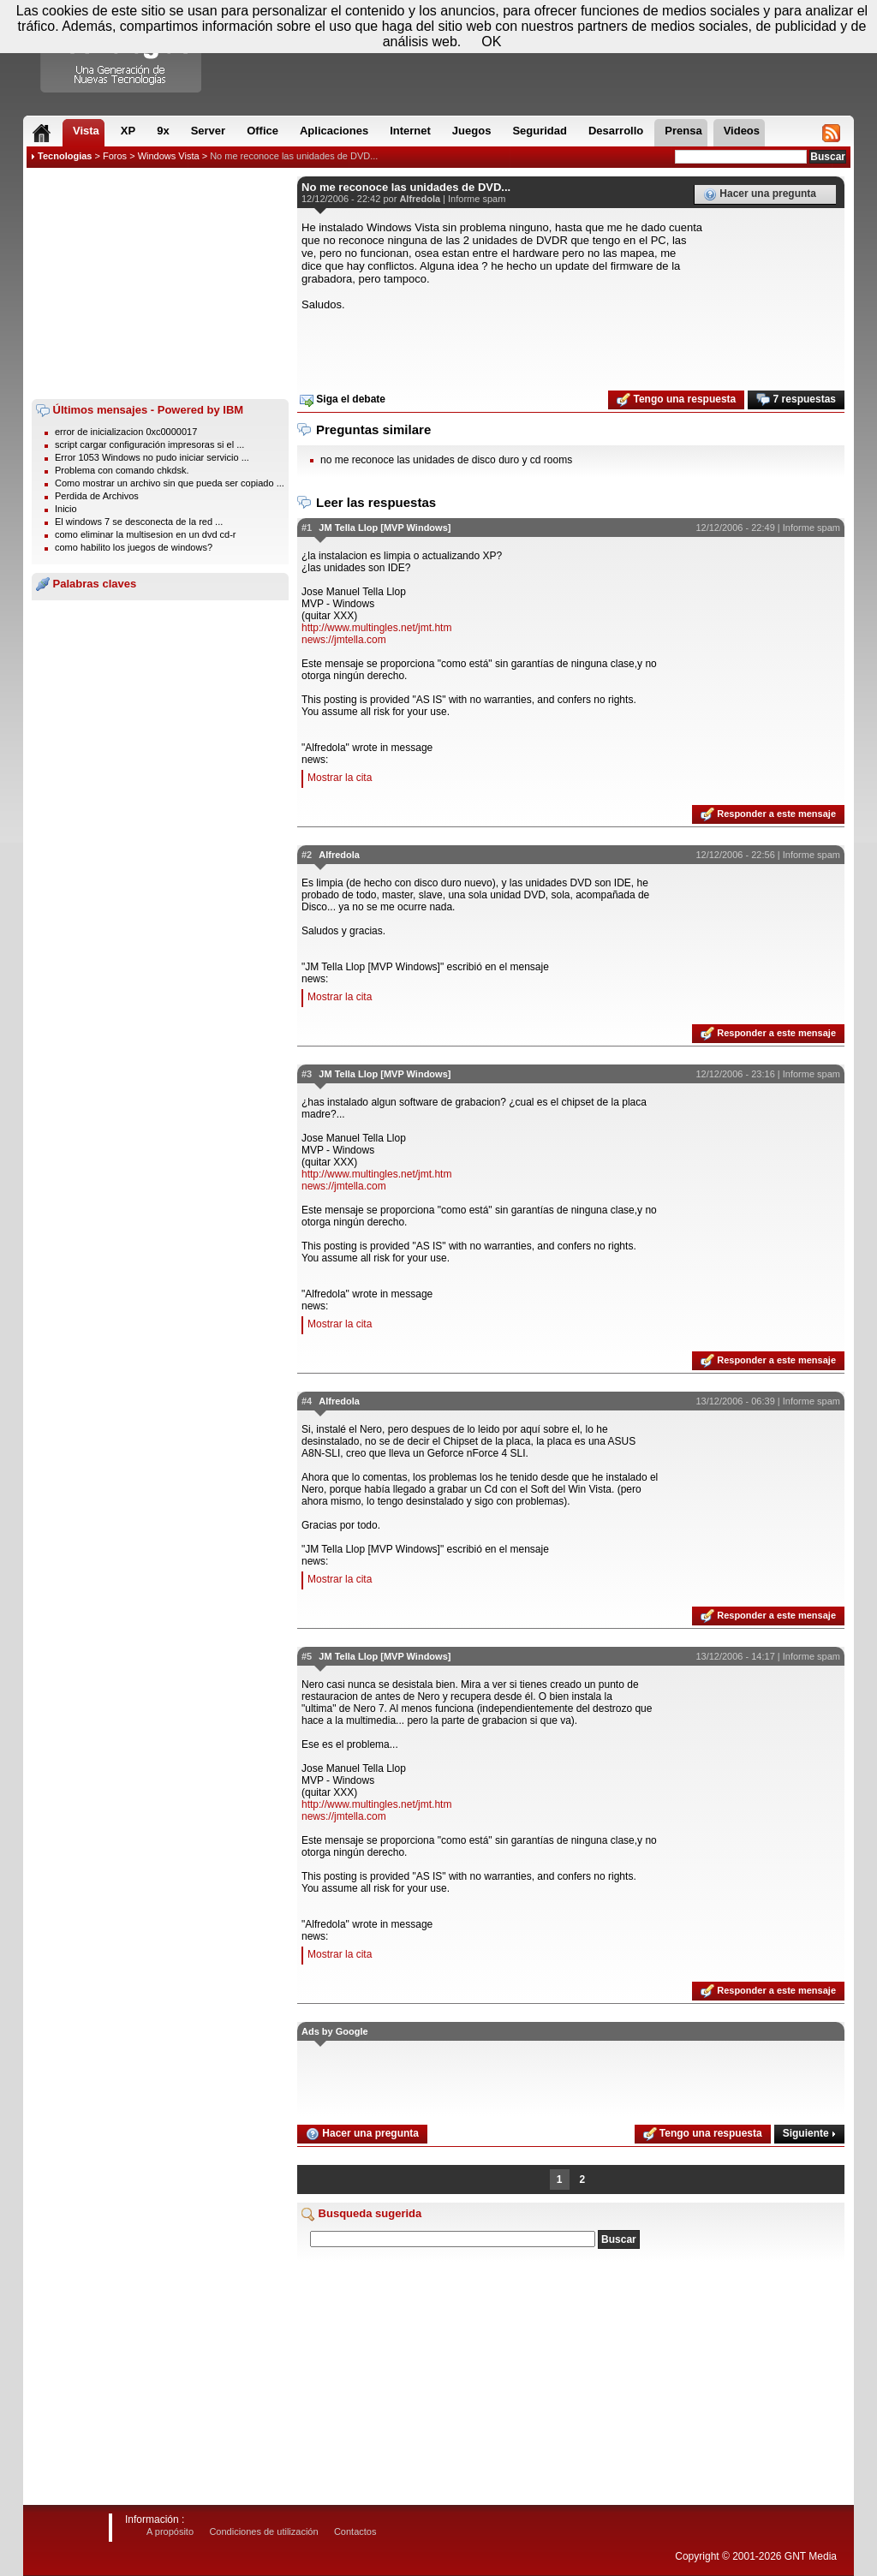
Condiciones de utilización (263, 2531)
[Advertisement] (160, 283)
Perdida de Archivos (97, 496)
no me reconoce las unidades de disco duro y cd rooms (446, 460)
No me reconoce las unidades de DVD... (294, 156)
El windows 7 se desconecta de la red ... (139, 521)
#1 (306, 527)
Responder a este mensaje (768, 814)
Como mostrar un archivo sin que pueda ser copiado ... (169, 483)
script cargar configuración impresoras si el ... (149, 444)
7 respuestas (796, 400)
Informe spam (476, 199)
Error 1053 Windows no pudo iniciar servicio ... (152, 457)
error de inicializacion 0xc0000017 (126, 431)
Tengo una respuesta (676, 400)
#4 (306, 1401)
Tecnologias (65, 156)
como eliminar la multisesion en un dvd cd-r (145, 534)
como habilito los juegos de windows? (133, 547)
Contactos (355, 2531)
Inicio (66, 509)
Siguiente (809, 2133)
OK (491, 41)
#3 (306, 1074)
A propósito (170, 2531)
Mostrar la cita (339, 778)
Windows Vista (169, 156)
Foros (115, 156)
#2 (306, 855)
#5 (306, 1656)
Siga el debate (342, 400)
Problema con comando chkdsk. (122, 470)
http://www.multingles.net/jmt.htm (376, 628)
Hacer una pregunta (759, 194)
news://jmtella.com (343, 640)
